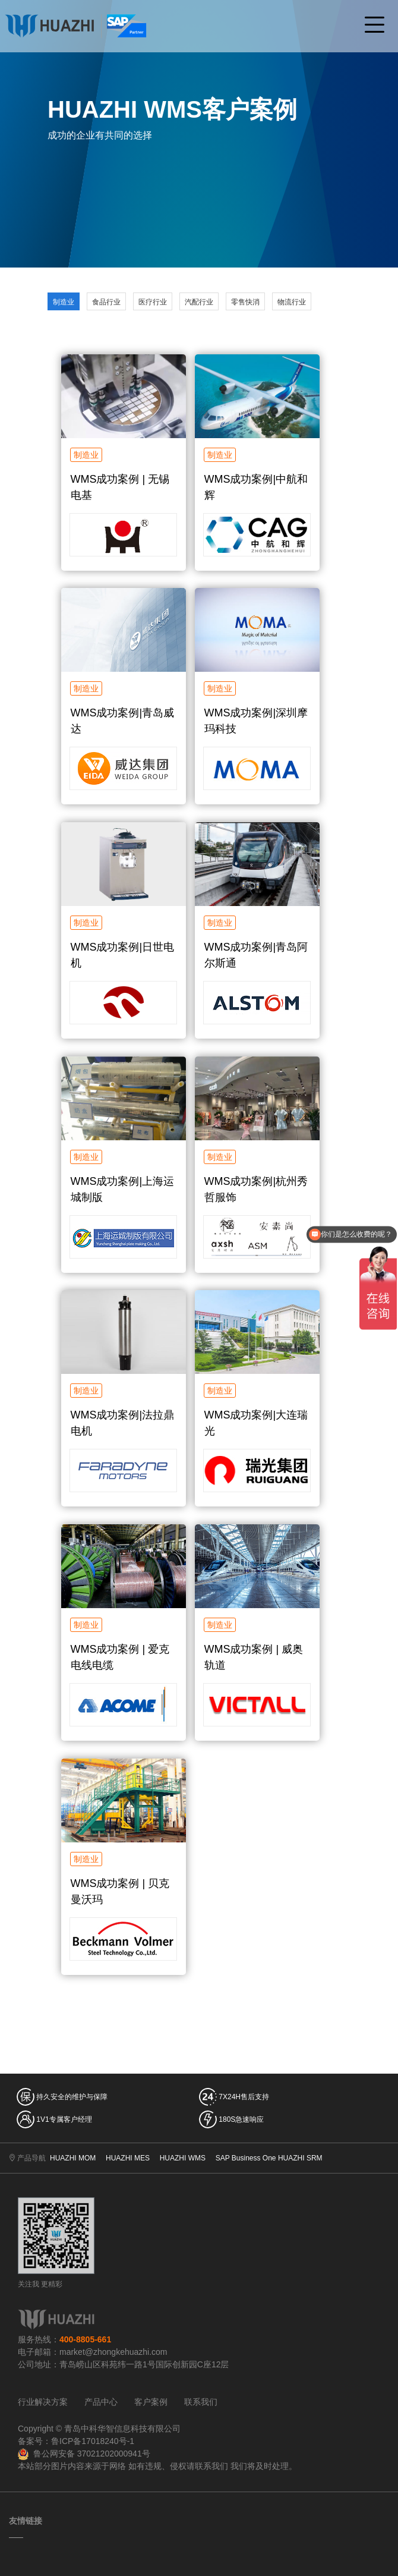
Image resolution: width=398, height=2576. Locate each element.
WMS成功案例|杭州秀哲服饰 (256, 1189)
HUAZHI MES (128, 2158)
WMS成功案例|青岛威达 (123, 721)
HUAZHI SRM (300, 2158)
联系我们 (200, 2402)
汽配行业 (199, 302)
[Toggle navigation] (374, 26)
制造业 (63, 302)
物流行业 (291, 302)
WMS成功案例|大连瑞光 (256, 1423)
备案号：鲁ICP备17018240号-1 (76, 2441)
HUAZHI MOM (73, 2158)
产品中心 (101, 2402)
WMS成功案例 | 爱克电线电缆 (120, 1657)
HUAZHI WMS (183, 2158)
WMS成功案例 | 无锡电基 (120, 487)
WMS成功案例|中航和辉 (256, 487)
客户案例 (151, 2402)
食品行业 (106, 302)
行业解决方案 (43, 2402)
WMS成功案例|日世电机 (123, 955)
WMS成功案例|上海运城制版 (123, 1189)
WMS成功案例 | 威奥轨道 (254, 1657)
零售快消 (245, 302)
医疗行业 (152, 302)
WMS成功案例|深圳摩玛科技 (256, 721)
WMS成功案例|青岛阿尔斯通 (256, 955)
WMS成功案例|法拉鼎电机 (123, 1423)
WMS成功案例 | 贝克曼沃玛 (120, 1891)
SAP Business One (246, 2158)
